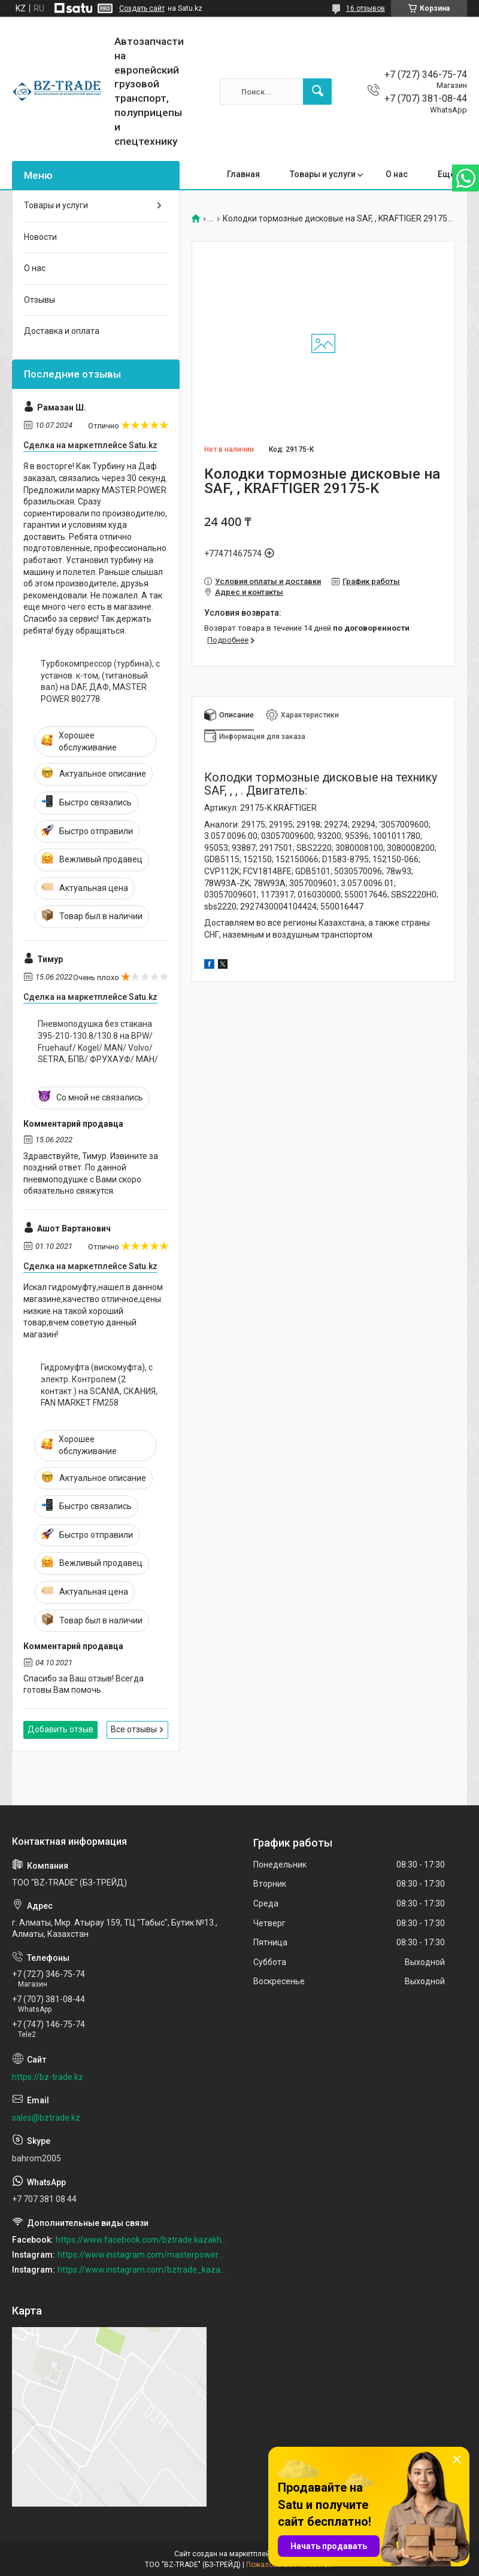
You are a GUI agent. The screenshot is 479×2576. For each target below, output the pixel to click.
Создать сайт (142, 8)
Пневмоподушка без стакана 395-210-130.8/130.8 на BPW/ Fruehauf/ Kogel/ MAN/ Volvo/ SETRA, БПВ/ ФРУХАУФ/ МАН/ (98, 1041)
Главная (243, 174)
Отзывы (39, 300)
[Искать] (317, 91)
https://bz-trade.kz (47, 2077)
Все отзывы (134, 1729)
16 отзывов (365, 8)
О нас (397, 174)
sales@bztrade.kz (46, 2117)
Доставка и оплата (61, 331)
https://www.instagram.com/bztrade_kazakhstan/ (142, 2269)
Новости (40, 237)
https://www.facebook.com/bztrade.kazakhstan (142, 2240)
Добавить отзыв (60, 1729)
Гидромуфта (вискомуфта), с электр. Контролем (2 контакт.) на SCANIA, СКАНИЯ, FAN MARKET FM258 (99, 1384)
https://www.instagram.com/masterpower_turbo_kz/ (142, 2254)
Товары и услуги (323, 174)
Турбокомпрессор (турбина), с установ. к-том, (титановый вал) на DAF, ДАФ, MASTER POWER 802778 (100, 681)
